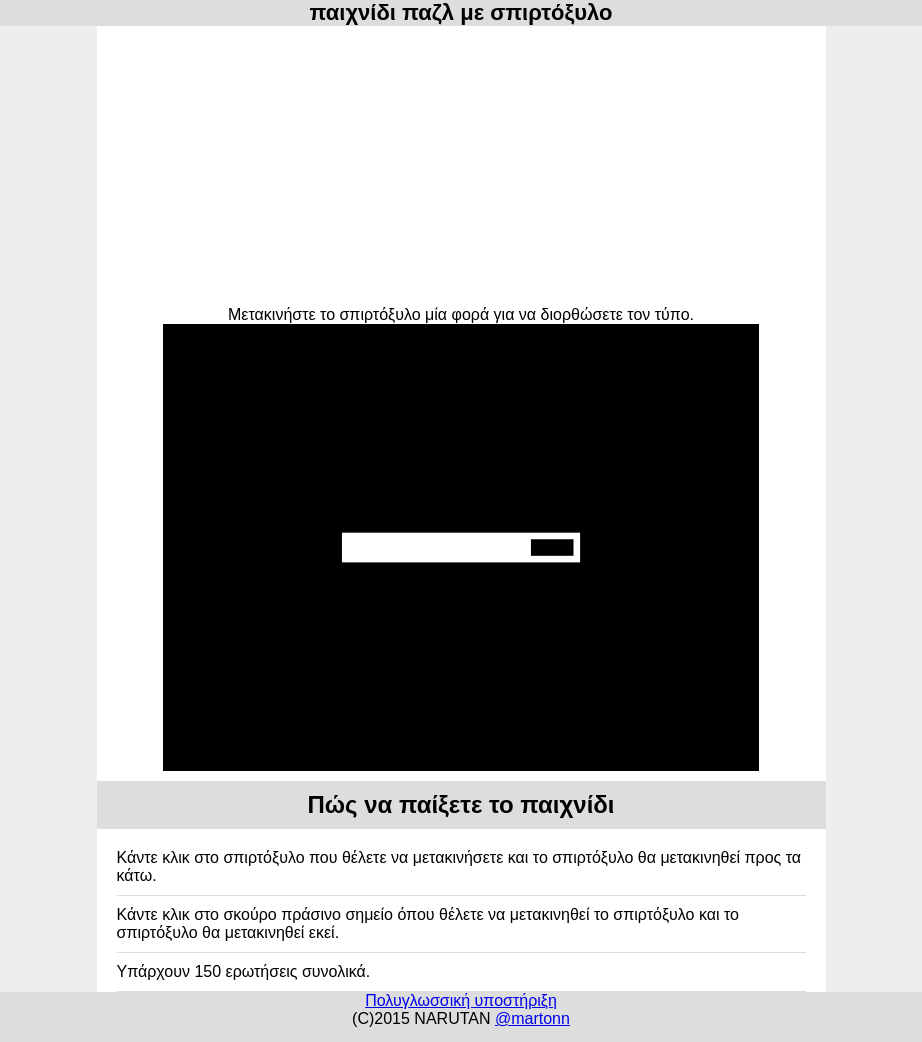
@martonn (532, 1018)
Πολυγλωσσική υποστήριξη (461, 1000)
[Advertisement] (461, 166)
